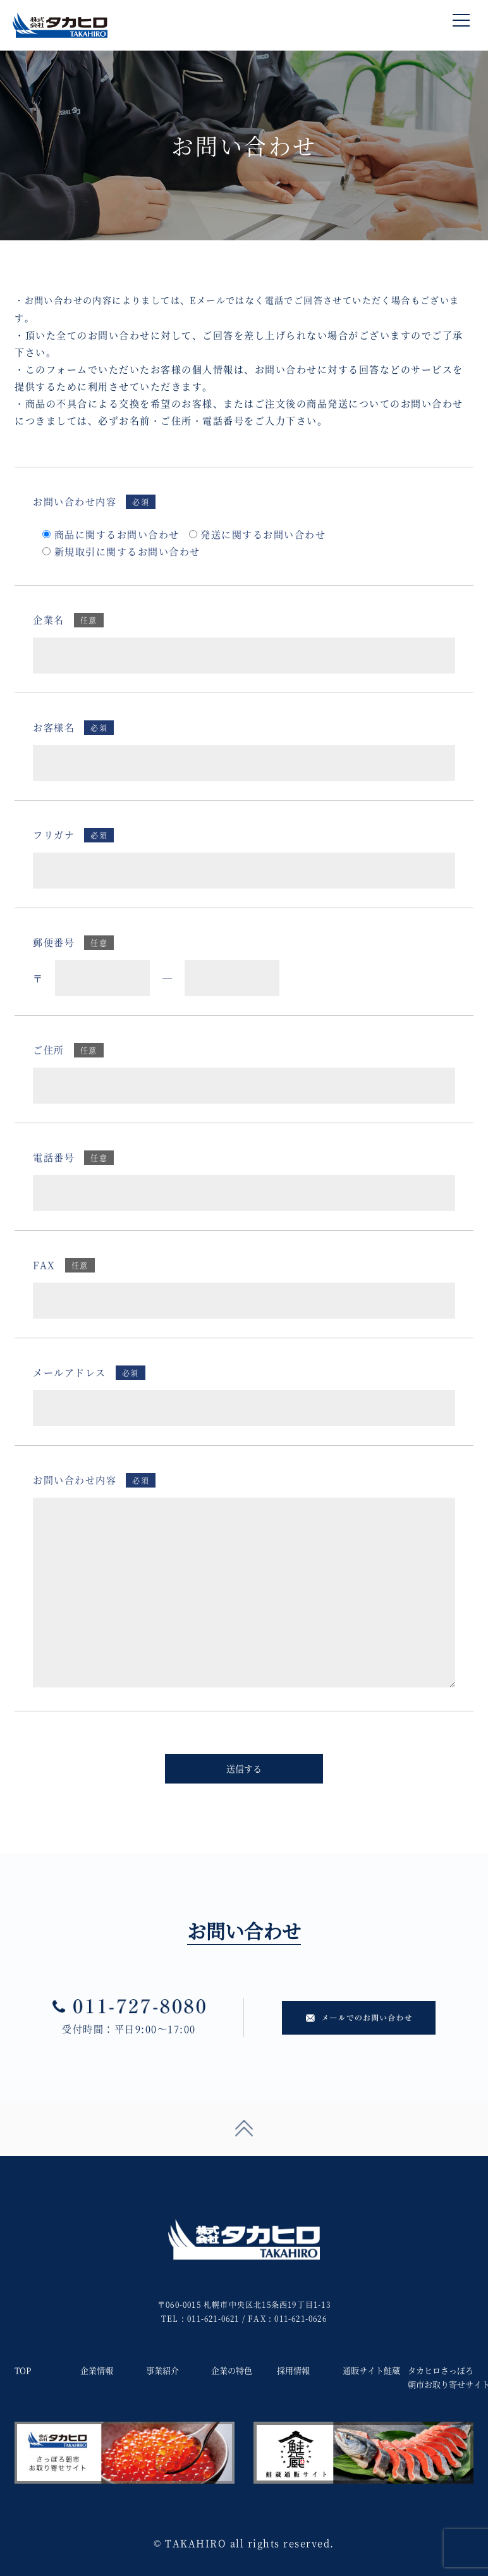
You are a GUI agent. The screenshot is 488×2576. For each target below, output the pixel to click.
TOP (23, 2370)
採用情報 (293, 2370)
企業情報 (96, 2370)
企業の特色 (231, 2370)
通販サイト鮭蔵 (371, 2370)
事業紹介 (162, 2370)
